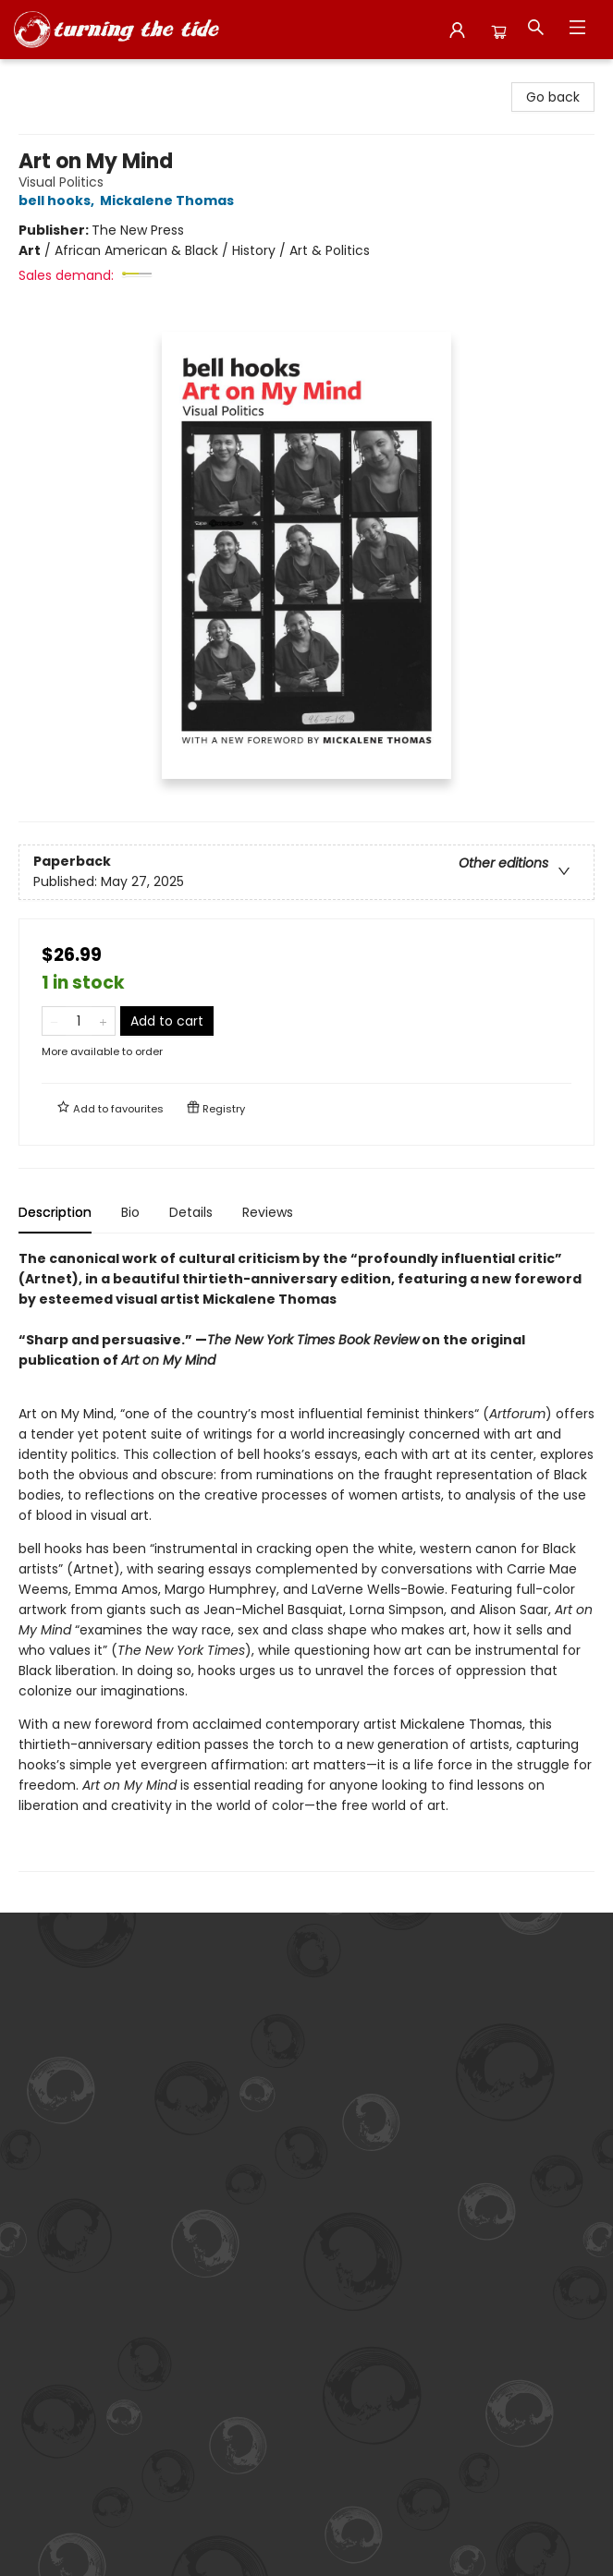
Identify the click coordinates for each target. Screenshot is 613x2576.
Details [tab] (191, 1212)
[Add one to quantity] (103, 1021)
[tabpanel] (306, 1560)
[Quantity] (79, 1021)
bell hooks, (59, 200)
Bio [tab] (130, 1212)
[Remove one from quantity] (54, 1021)
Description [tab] (55, 1212)
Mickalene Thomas (169, 200)
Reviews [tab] (267, 1212)
